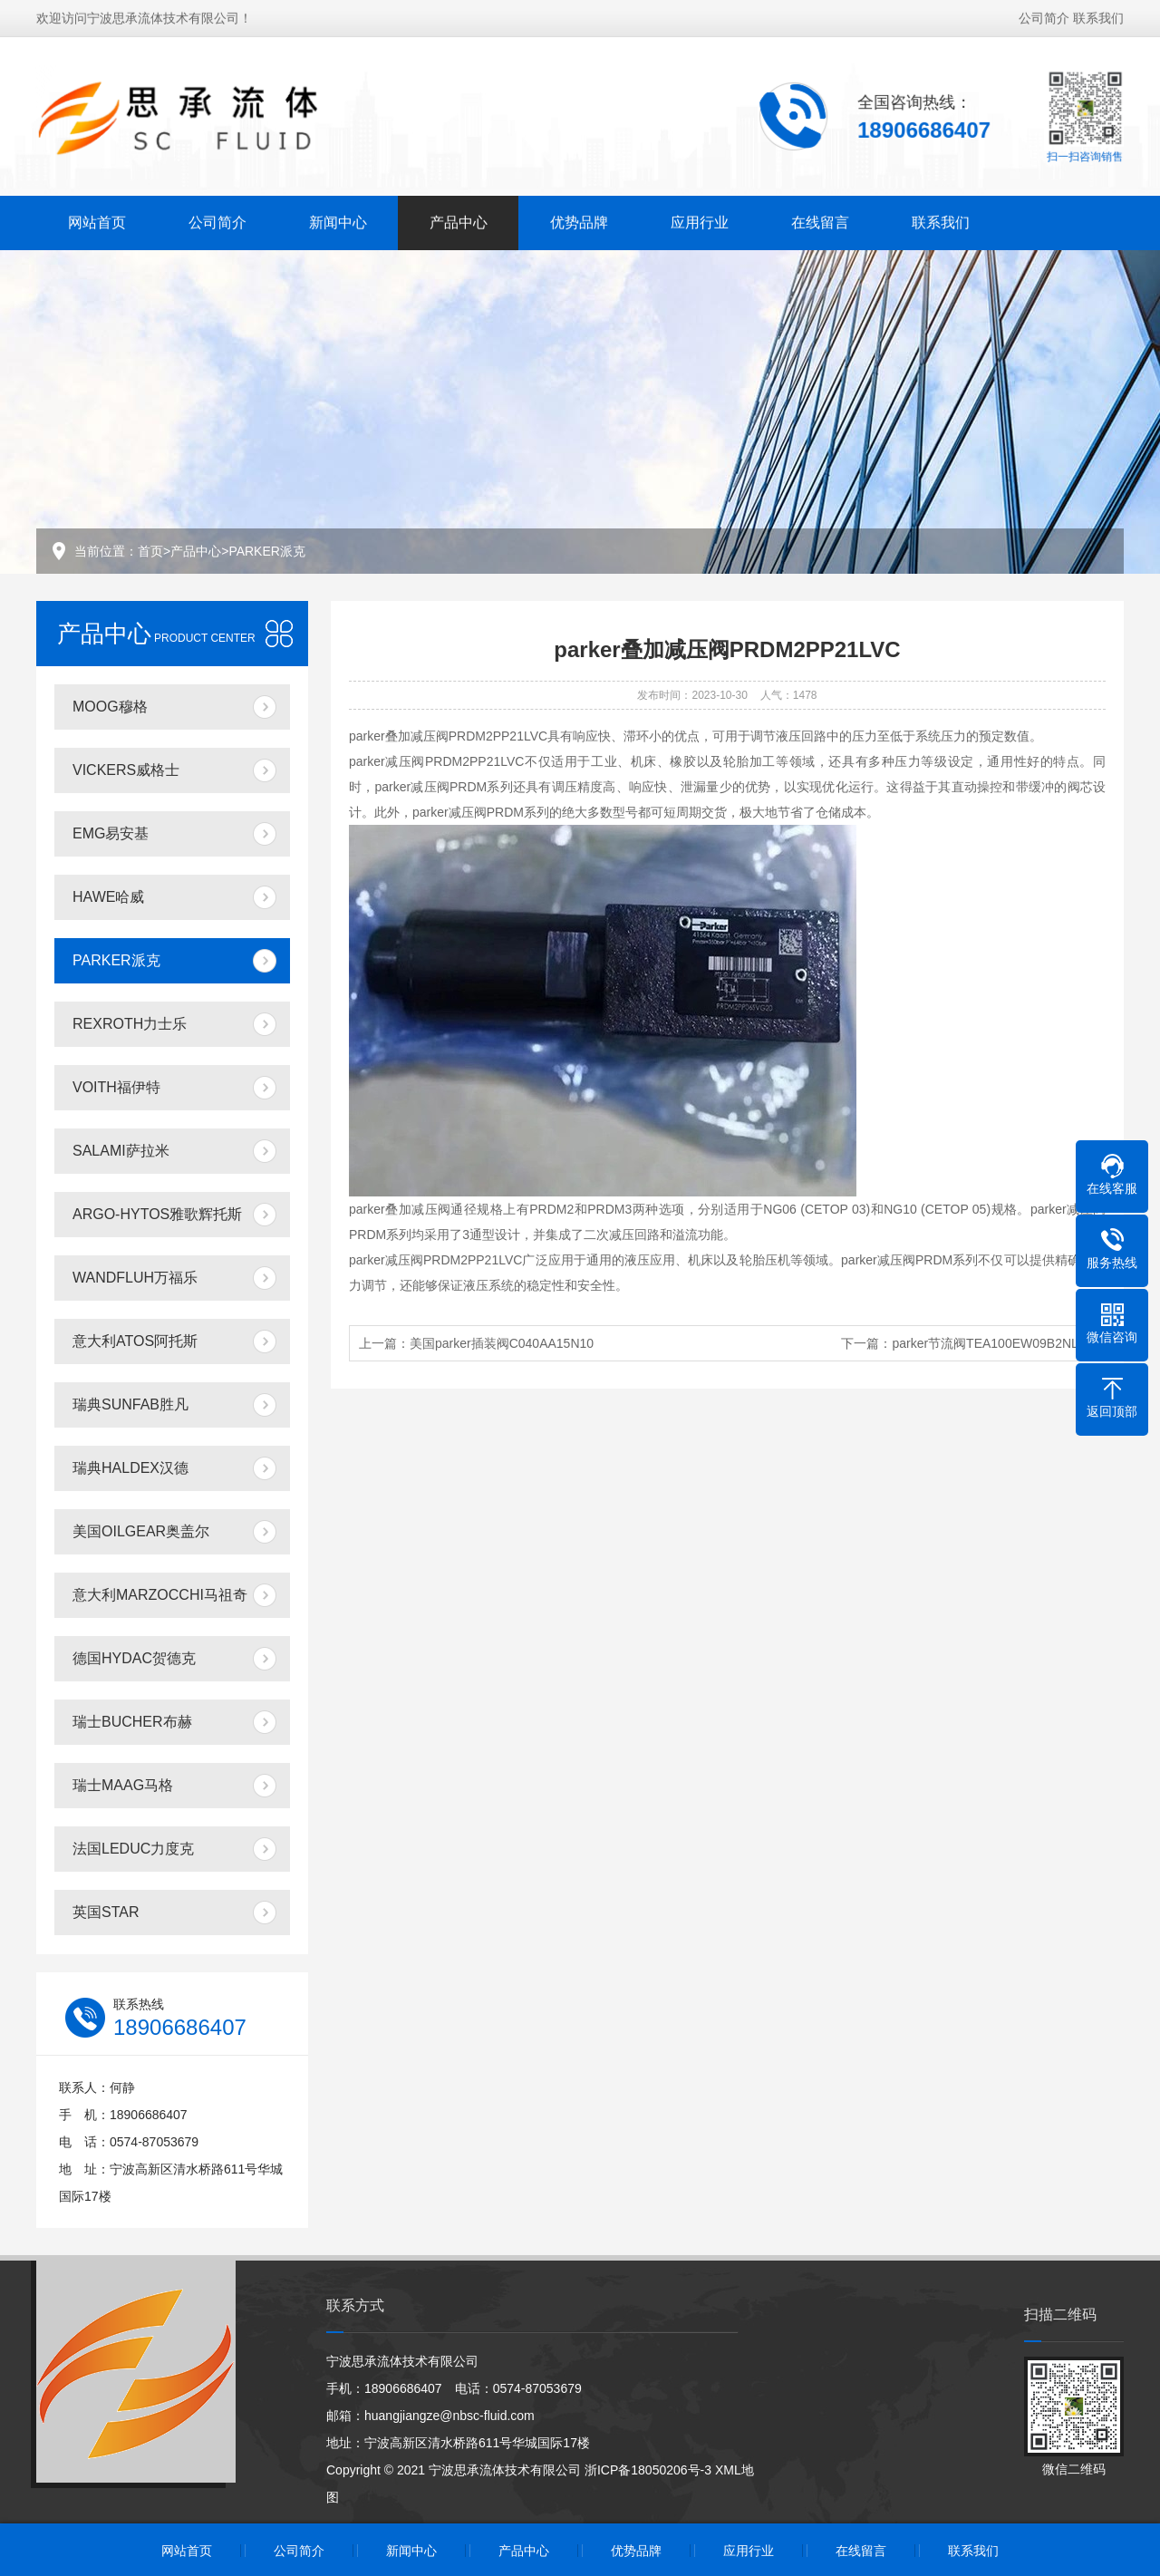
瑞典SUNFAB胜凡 (130, 1404)
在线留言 (820, 220)
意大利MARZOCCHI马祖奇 (159, 1595)
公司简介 (1044, 15)
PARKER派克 (266, 551)
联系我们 (1098, 15)
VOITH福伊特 (116, 1087)
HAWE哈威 (108, 897)
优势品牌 (579, 220)
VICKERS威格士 (125, 770)
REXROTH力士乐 (129, 1023)
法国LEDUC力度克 (133, 1848)
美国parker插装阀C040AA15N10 (502, 1343)
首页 (150, 551)
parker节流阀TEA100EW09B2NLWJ (994, 1343)
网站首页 (97, 220)
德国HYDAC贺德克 (134, 1658)
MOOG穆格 (110, 706)
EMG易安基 (110, 833)
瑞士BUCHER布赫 (132, 1721)
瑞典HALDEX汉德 (130, 1468)
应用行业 (700, 220)
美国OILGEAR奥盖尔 (140, 1531)
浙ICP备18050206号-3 (648, 2470)
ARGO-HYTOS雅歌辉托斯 (157, 1214)
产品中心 (459, 220)
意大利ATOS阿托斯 (135, 1341)
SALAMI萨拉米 (120, 1150)
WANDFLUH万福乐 (135, 1277)
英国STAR (105, 1912)
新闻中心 (338, 220)
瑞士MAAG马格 (122, 1785)
